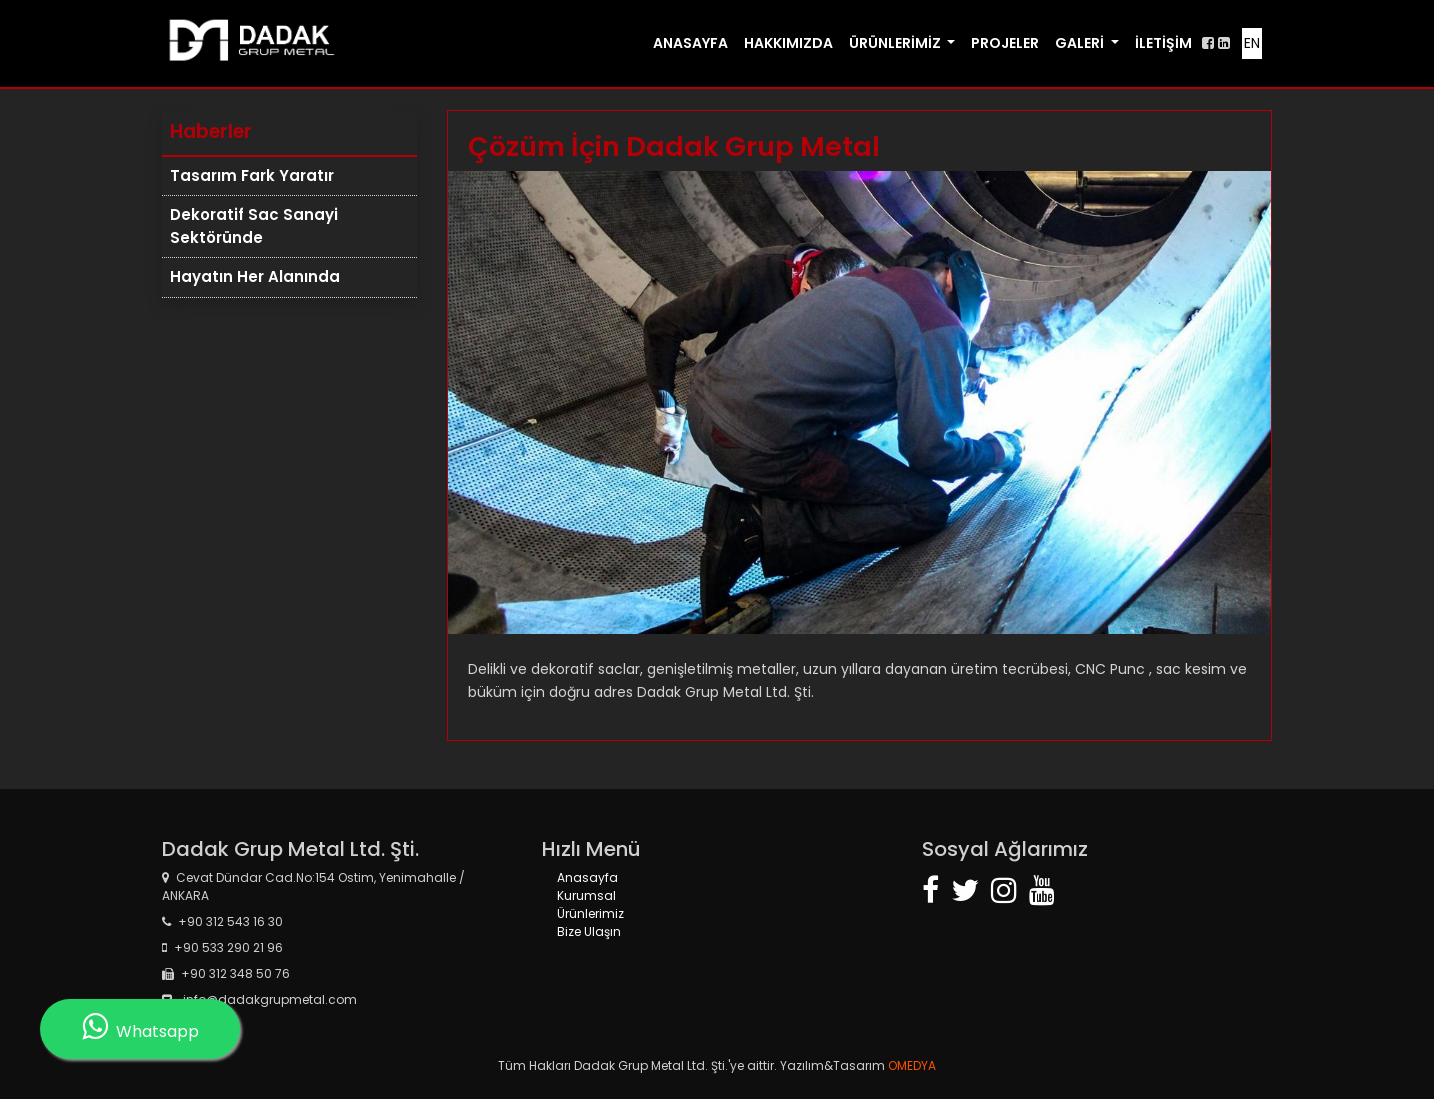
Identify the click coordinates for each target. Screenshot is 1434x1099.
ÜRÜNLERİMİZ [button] (896, 43)
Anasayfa (587, 877)
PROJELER (1005, 43)
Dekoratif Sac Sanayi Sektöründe (254, 226)
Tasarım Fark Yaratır (252, 175)
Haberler (211, 131)
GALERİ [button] (1081, 43)
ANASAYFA (690, 43)
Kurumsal (586, 895)
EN (1252, 43)
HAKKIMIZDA (788, 43)
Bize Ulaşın (589, 931)
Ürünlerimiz (590, 913)
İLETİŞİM (1163, 43)
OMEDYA (910, 1065)
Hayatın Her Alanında (255, 276)
